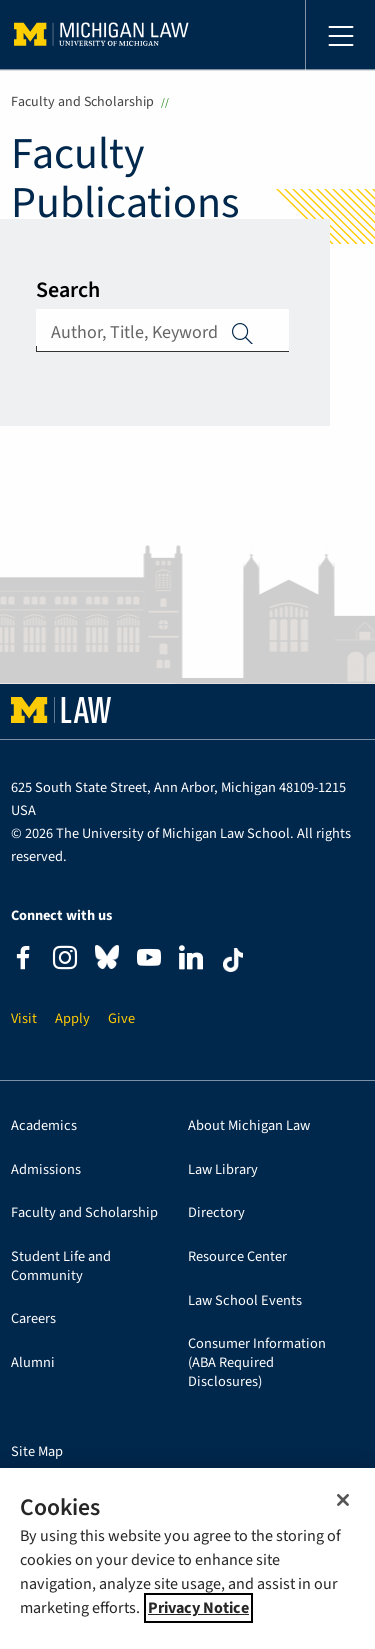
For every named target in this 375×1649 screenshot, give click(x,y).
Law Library (223, 1170)
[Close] (343, 1500)
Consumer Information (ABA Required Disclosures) (257, 1363)
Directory (216, 1213)
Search (68, 290)
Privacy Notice (198, 1608)
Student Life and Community (61, 1267)
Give (121, 1019)
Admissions (46, 1170)
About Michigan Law (249, 1126)
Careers (33, 1319)
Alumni (33, 1363)
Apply (243, 333)
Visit (24, 1019)
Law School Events (245, 1301)
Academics (44, 1126)
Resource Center (237, 1257)
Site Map (37, 1452)
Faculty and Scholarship (82, 102)
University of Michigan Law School (101, 35)
